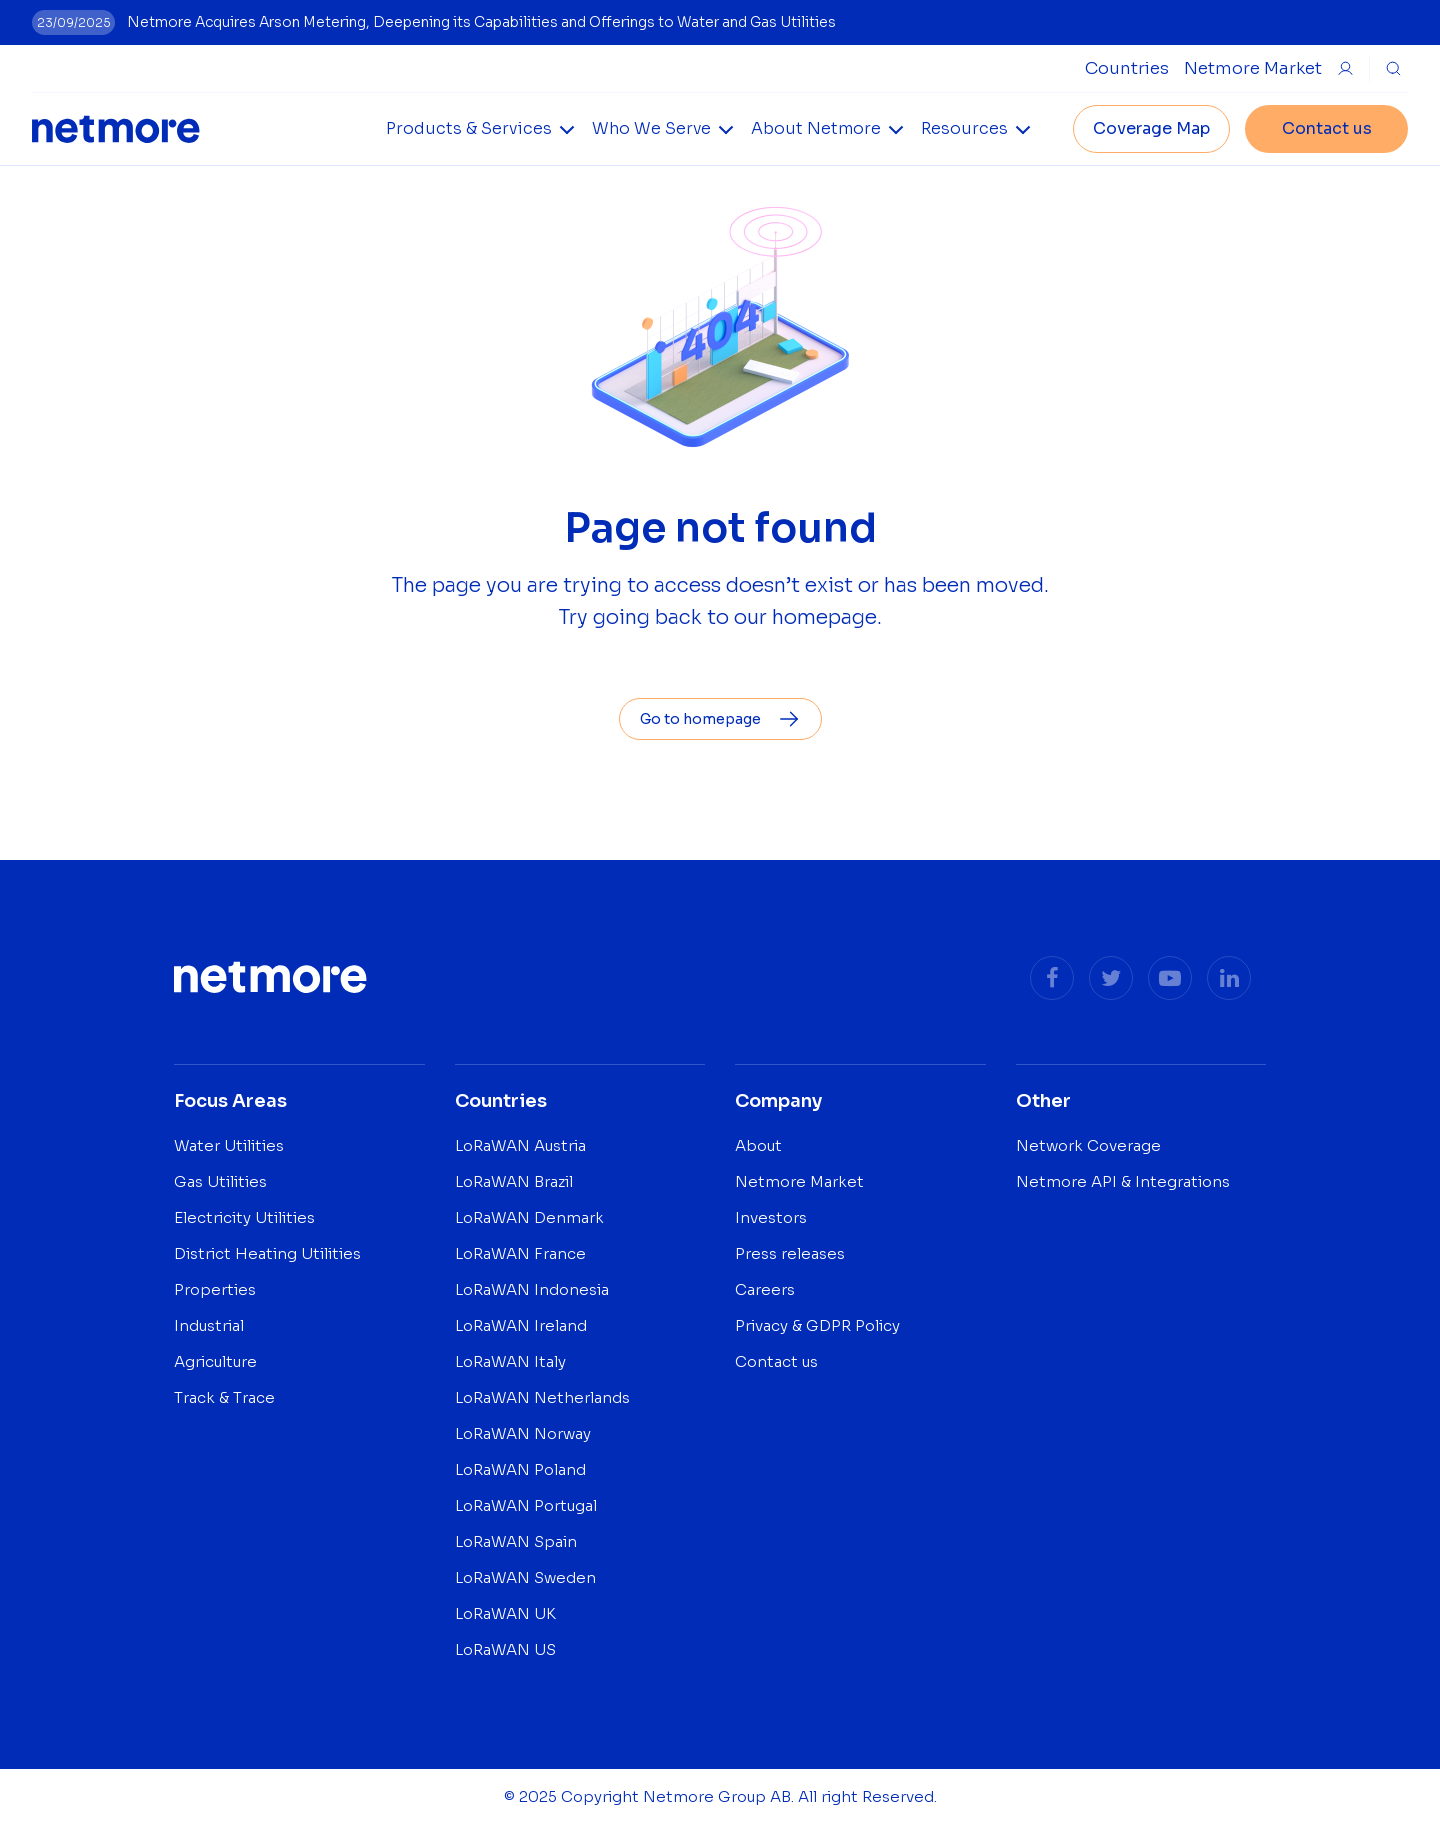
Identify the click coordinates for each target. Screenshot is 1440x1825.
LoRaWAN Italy (510, 1361)
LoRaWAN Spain (516, 1541)
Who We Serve (651, 128)
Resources (964, 128)
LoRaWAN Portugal (526, 1505)
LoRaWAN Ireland (521, 1325)
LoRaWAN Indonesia (532, 1289)
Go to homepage (720, 719)
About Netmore (816, 128)
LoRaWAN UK (505, 1613)
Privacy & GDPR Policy (817, 1325)
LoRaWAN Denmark (529, 1217)
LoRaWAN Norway (523, 1433)
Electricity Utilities (244, 1217)
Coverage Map (1151, 128)
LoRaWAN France (520, 1253)
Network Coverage (1088, 1145)
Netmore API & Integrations (1123, 1181)
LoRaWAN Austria (520, 1145)
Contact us (1327, 128)
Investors (771, 1217)
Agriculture (215, 1361)
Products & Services (469, 128)
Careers (765, 1289)
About (758, 1145)
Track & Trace (224, 1397)
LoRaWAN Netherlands (542, 1397)
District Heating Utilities (267, 1253)
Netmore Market (1253, 68)
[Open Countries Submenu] (1127, 68)
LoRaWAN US (505, 1649)
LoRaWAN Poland (520, 1469)
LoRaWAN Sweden (525, 1577)
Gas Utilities (220, 1181)
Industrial (209, 1325)
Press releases (790, 1253)
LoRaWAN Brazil (514, 1181)
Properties (215, 1289)
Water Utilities (229, 1145)
